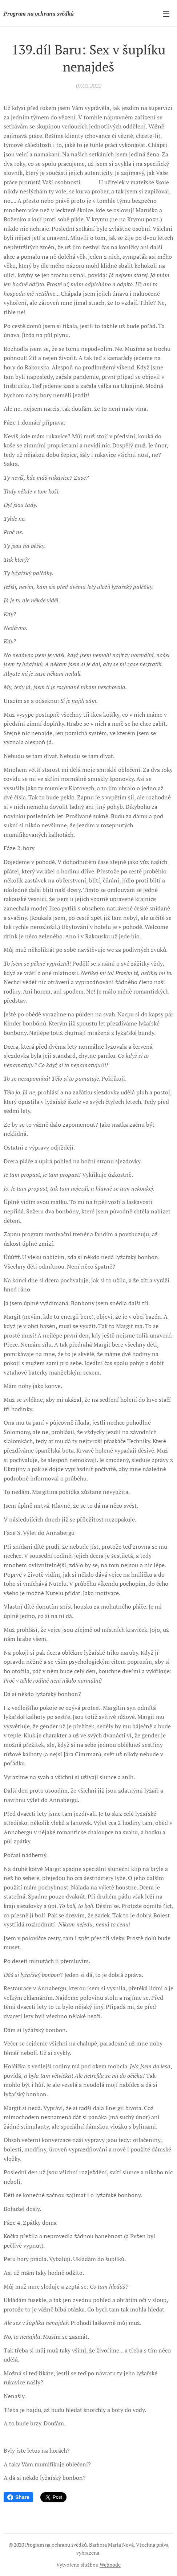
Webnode (110, 2564)
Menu (166, 13)
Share (18, 2497)
